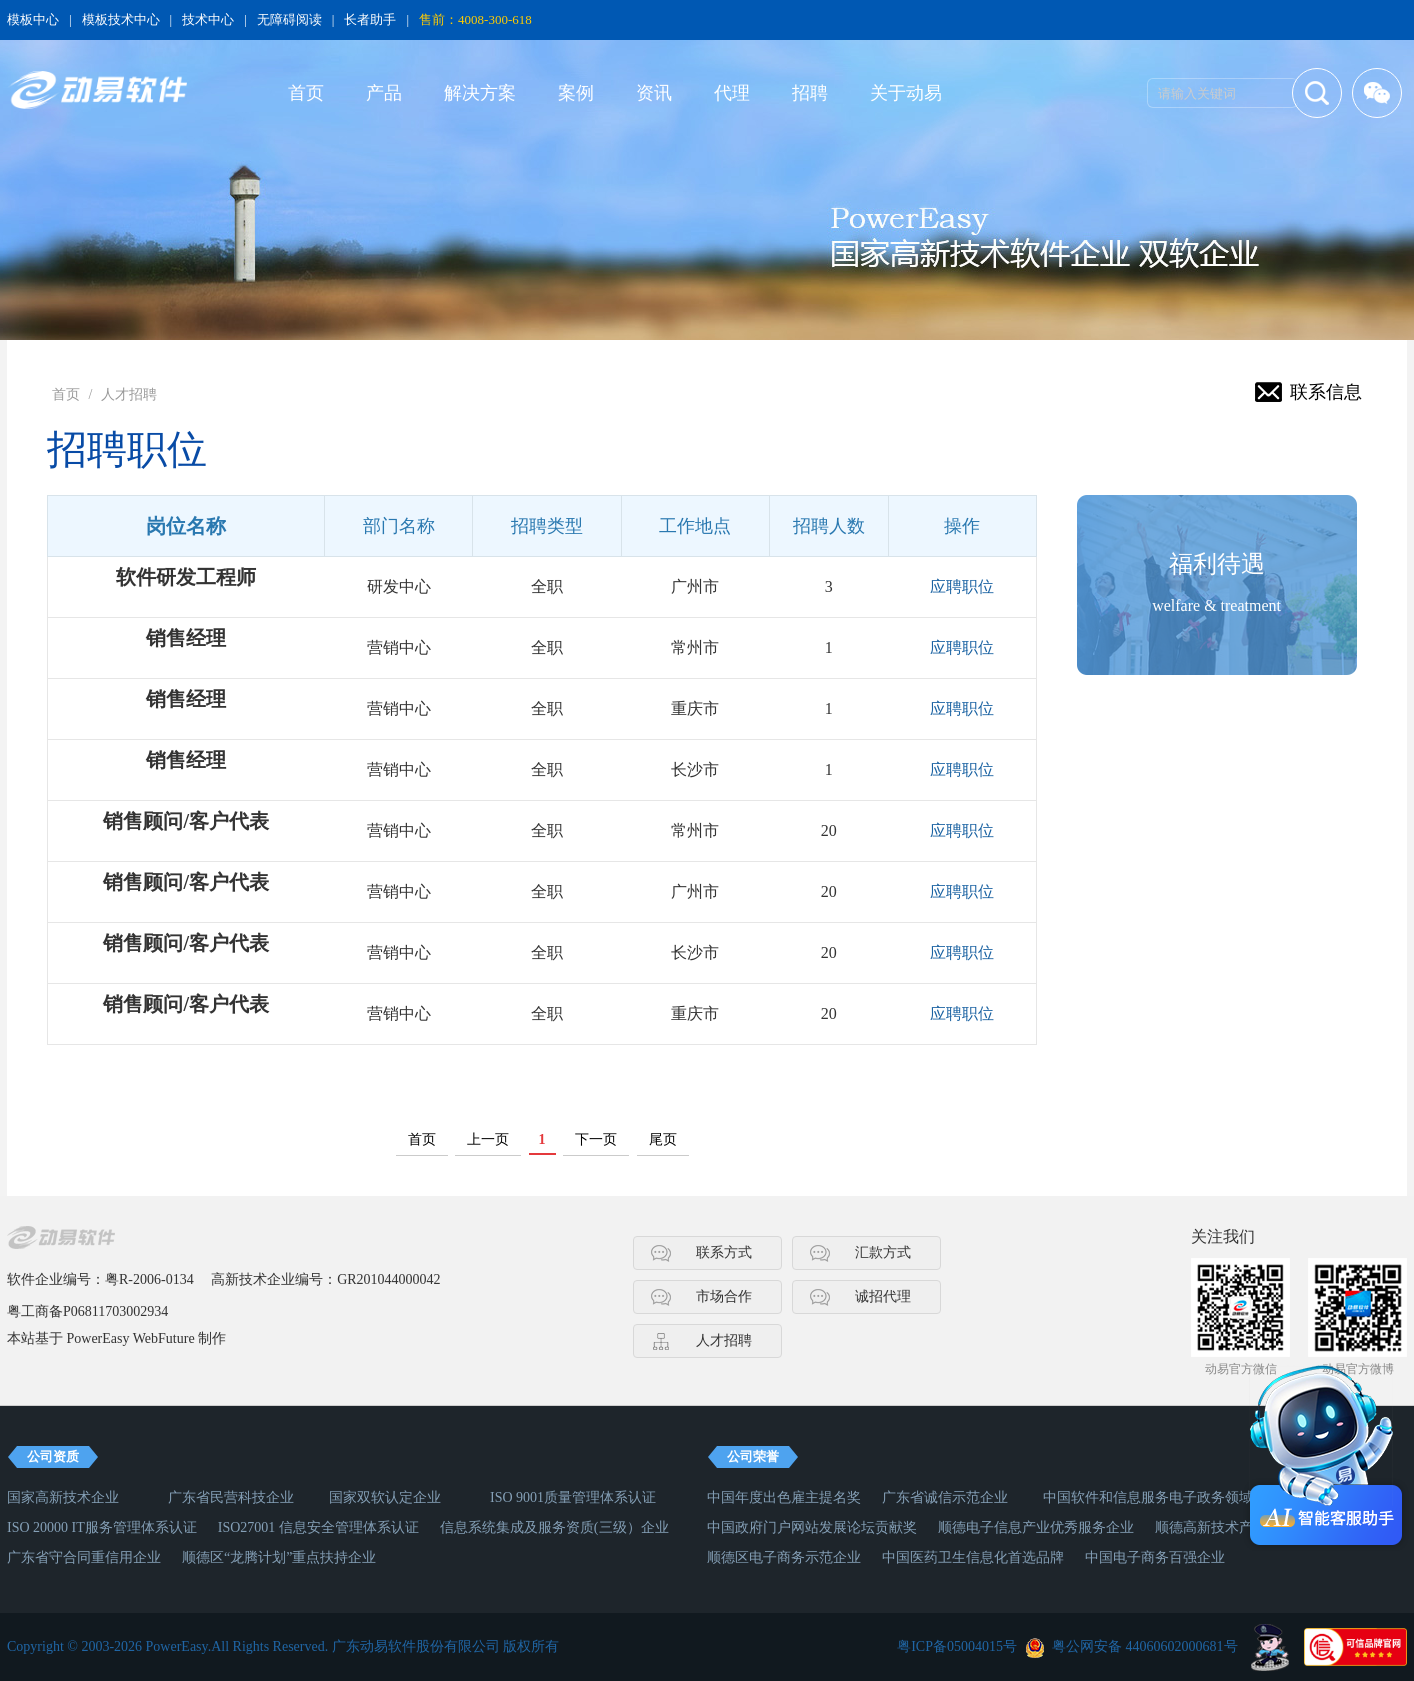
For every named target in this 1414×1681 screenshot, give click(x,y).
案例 (576, 93)
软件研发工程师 (186, 577)
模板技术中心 (121, 19)
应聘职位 (962, 586)
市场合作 (724, 1296)
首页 (306, 93)
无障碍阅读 (289, 19)
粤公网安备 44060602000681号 (1145, 1646)
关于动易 (906, 93)
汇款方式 (883, 1252)
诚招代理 (883, 1296)
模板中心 (33, 19)
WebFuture (164, 1338)
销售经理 (186, 638)
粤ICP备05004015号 (957, 1646)
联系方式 (724, 1252)
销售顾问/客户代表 (186, 821)
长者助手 (370, 19)
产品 (384, 93)
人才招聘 (129, 394)
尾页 (663, 1139)
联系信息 (1326, 392)
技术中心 (208, 19)
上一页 (488, 1139)
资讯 (654, 93)
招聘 (810, 93)
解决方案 (480, 93)
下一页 (596, 1139)
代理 (732, 93)
